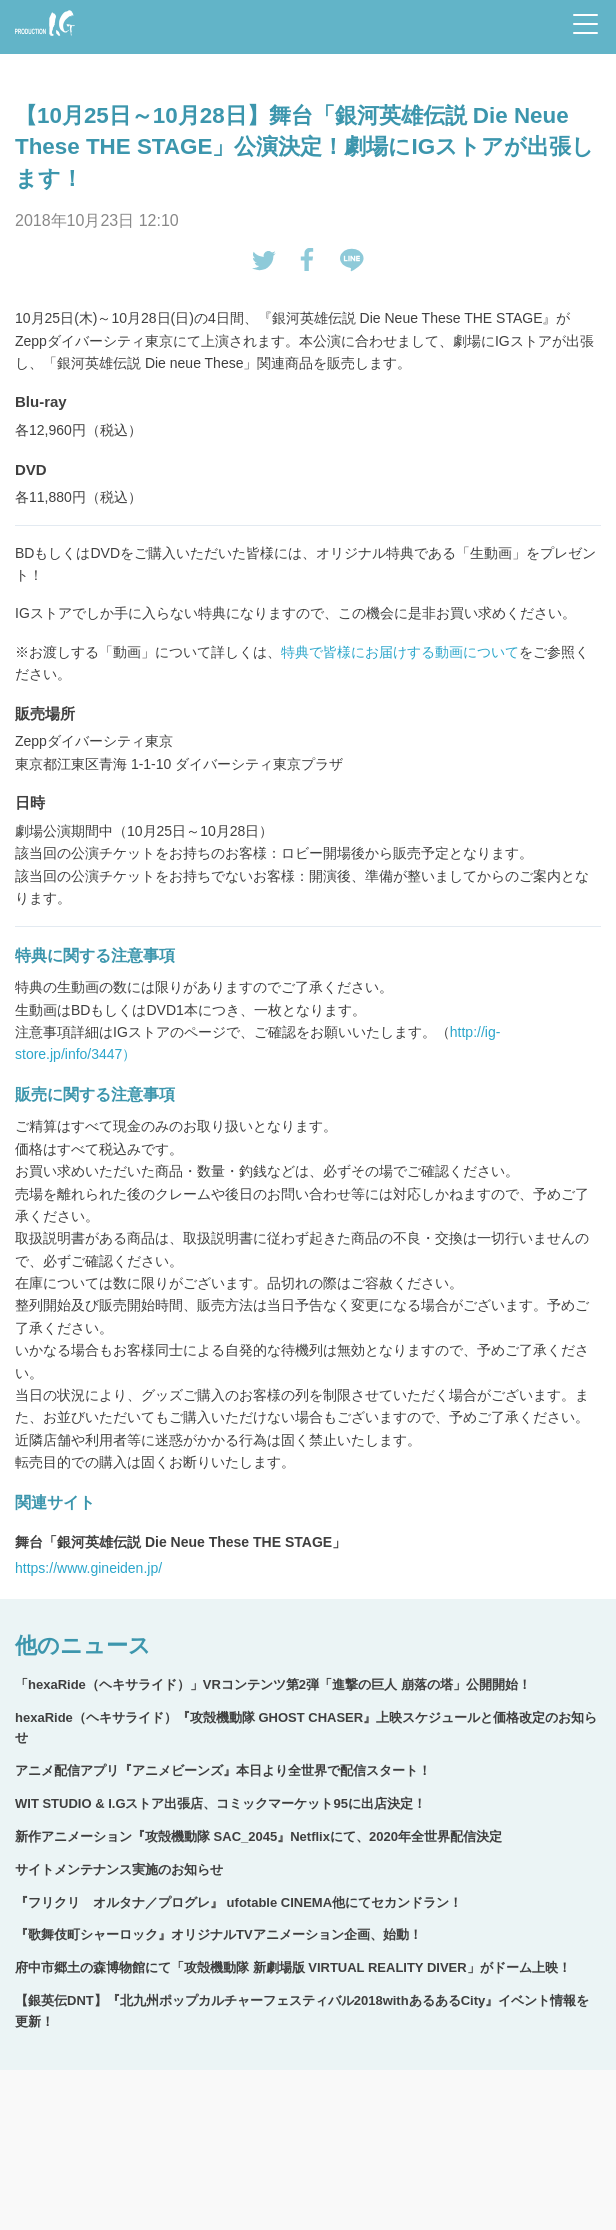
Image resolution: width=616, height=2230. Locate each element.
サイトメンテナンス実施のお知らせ (119, 1869)
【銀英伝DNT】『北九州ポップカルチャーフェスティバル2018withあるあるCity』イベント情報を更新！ (302, 2011)
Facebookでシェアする (308, 260)
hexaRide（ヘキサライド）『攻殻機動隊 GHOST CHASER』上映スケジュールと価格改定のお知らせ (306, 1728)
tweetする (264, 260)
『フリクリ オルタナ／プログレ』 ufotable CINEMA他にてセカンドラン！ (238, 1902)
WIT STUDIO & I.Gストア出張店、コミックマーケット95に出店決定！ (220, 1803)
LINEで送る (352, 260)
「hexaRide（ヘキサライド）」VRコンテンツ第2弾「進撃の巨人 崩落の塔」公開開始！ (273, 1684)
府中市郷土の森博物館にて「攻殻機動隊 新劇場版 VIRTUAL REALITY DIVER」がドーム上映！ (293, 1967)
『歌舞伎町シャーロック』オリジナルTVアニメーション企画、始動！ (218, 1934)
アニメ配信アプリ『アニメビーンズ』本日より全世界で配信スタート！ (223, 1770)
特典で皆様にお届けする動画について (400, 652)
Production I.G (45, 23)
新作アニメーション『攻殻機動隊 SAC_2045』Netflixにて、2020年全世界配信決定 (258, 1836)
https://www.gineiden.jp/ (88, 1568)
